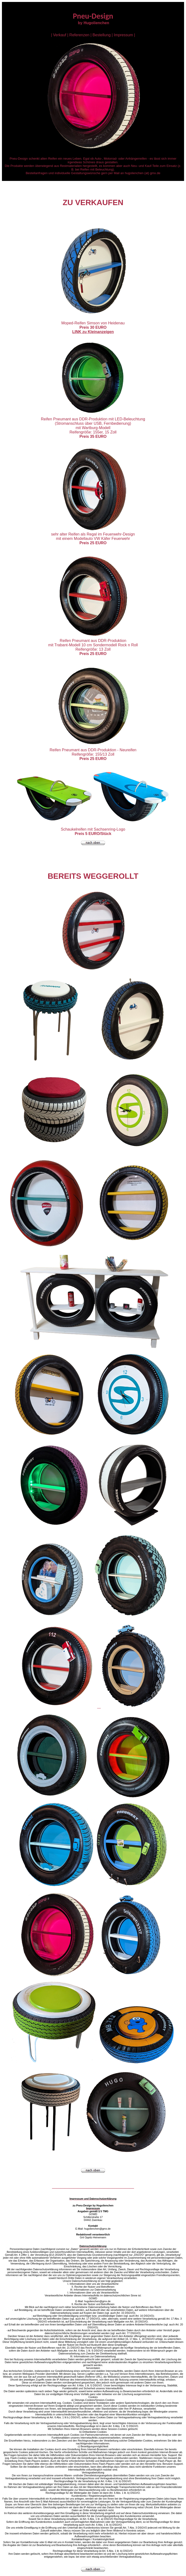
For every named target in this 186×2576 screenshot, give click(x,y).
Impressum (123, 35)
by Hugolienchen (93, 23)
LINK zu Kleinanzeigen (93, 332)
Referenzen (79, 35)
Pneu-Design (93, 16)
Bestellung (102, 35)
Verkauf (59, 35)
